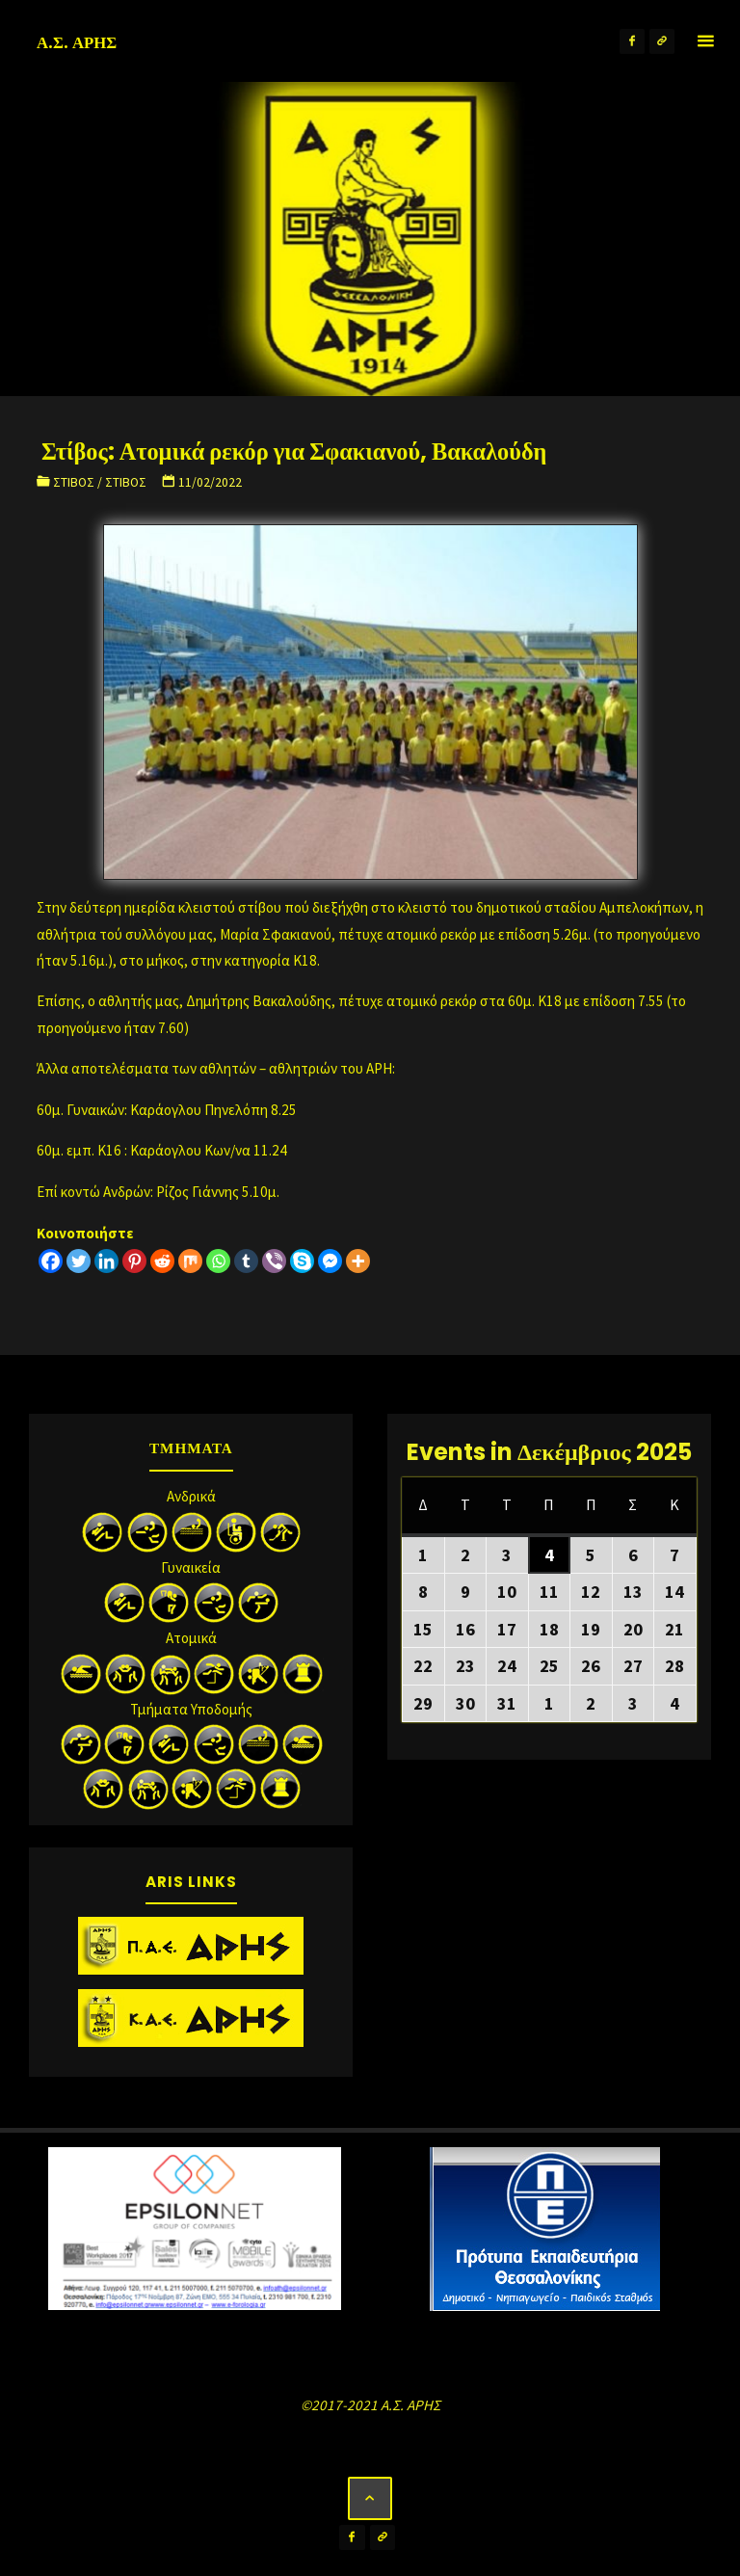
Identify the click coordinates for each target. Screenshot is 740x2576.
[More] (358, 1261)
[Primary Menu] (705, 41)
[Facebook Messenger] (330, 1261)
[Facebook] (51, 1261)
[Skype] (302, 1261)
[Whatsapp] (218, 1261)
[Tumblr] (246, 1261)
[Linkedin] (106, 1261)
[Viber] (274, 1261)
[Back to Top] (370, 2499)
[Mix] (190, 1261)
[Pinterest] (134, 1261)
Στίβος (73, 482)
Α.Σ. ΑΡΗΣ (77, 42)
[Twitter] (78, 1261)
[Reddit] (162, 1261)
